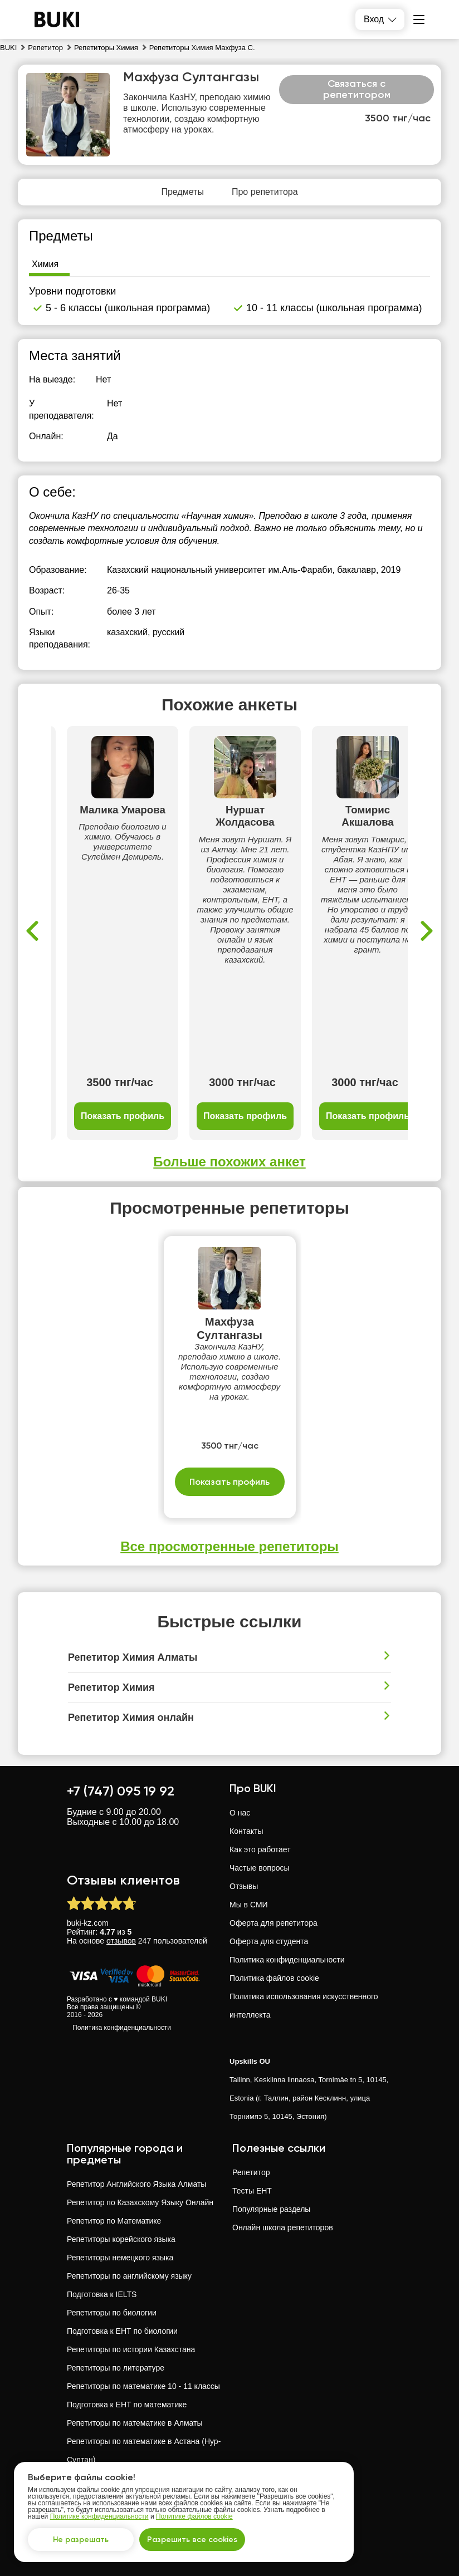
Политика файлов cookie (274, 1978)
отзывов (121, 1940)
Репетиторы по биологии (112, 2312)
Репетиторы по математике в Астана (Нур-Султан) (144, 2450)
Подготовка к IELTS (101, 2294)
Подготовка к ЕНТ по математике (127, 2404)
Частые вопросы (260, 1867)
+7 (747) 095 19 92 (120, 1791)
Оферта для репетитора (274, 1922)
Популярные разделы (271, 2209)
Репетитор (251, 2172)
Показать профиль (122, 1116)
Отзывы (244, 1886)
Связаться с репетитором (356, 89)
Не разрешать (81, 2539)
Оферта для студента (269, 1941)
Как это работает (260, 1849)
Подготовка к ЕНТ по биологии (122, 2331)
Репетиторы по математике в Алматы (135, 2422)
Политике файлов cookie (194, 2516)
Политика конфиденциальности (121, 2028)
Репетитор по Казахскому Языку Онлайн (140, 2202)
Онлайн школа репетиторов (282, 2227)
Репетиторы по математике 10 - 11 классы (143, 2386)
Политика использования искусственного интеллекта (304, 2005)
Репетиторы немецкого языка (120, 2257)
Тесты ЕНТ (252, 2190)
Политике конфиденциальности (99, 2516)
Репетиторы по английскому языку (129, 2275)
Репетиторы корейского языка (121, 2239)
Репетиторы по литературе (115, 2367)
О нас (240, 1812)
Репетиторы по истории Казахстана (131, 2349)
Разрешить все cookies (192, 2539)
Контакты (246, 1831)
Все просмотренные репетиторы (229, 1546)
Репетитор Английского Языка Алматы (136, 2184)
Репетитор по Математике (114, 2220)
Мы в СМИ (249, 1904)
